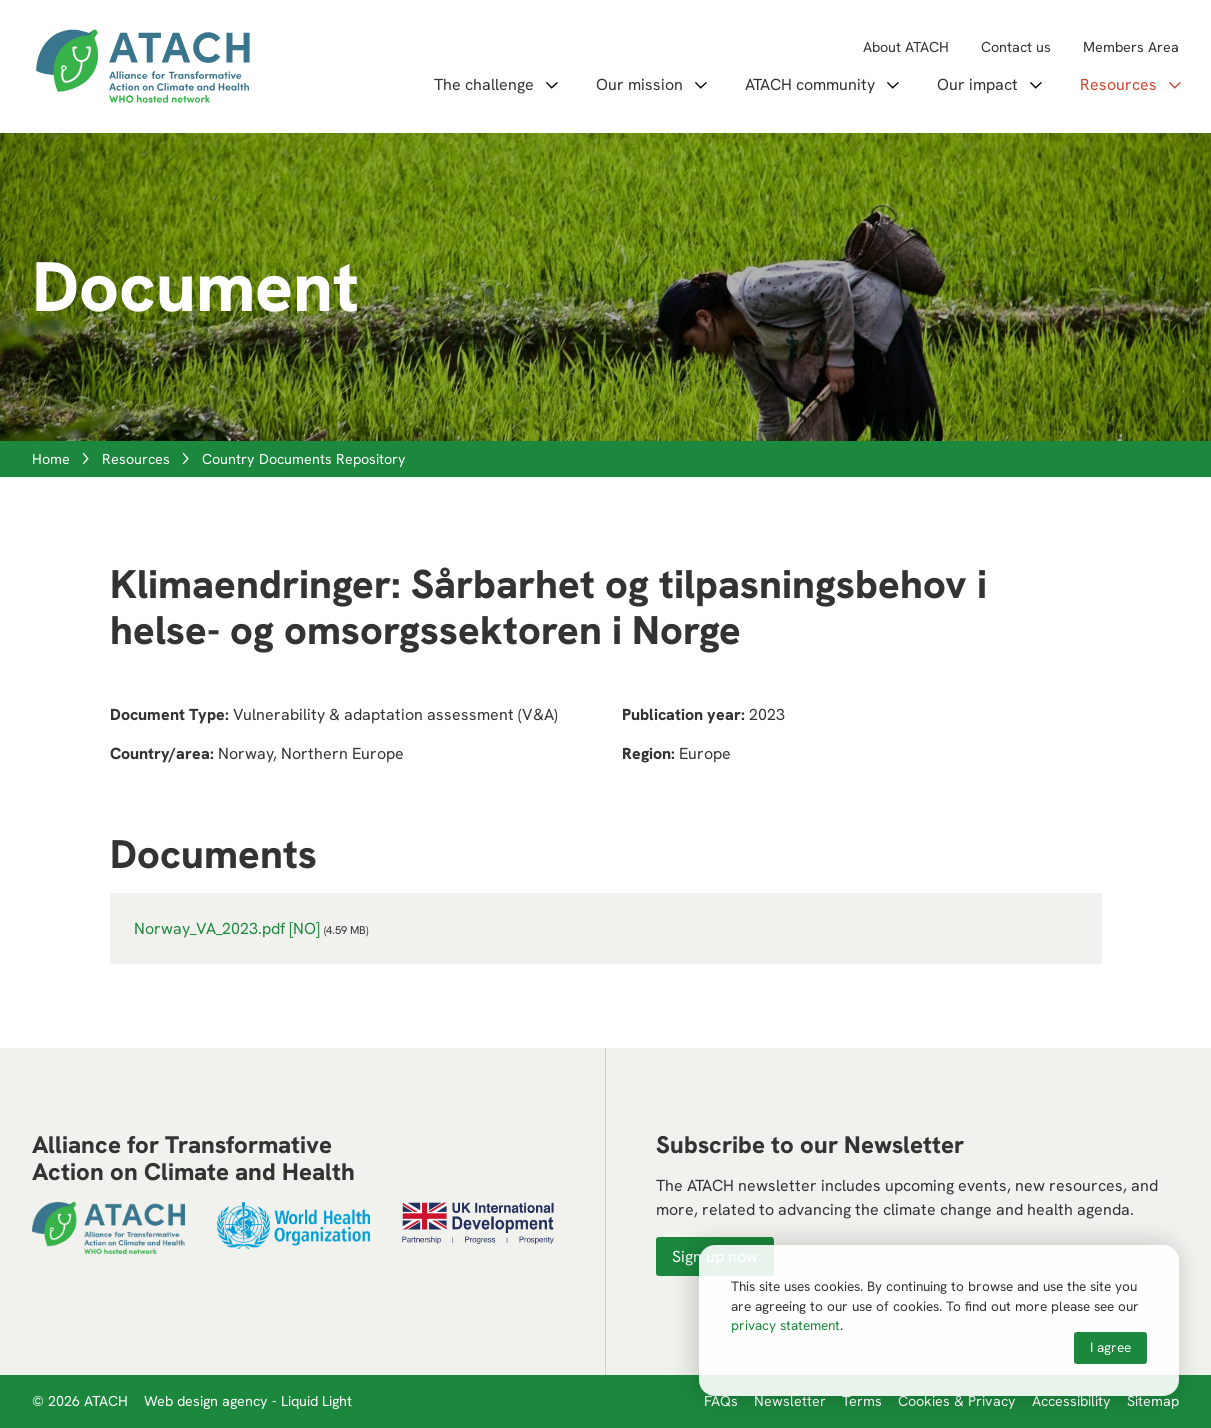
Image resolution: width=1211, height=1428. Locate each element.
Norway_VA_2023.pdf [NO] (227, 928)
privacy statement (785, 1325)
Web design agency (208, 1401)
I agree (1110, 1347)
